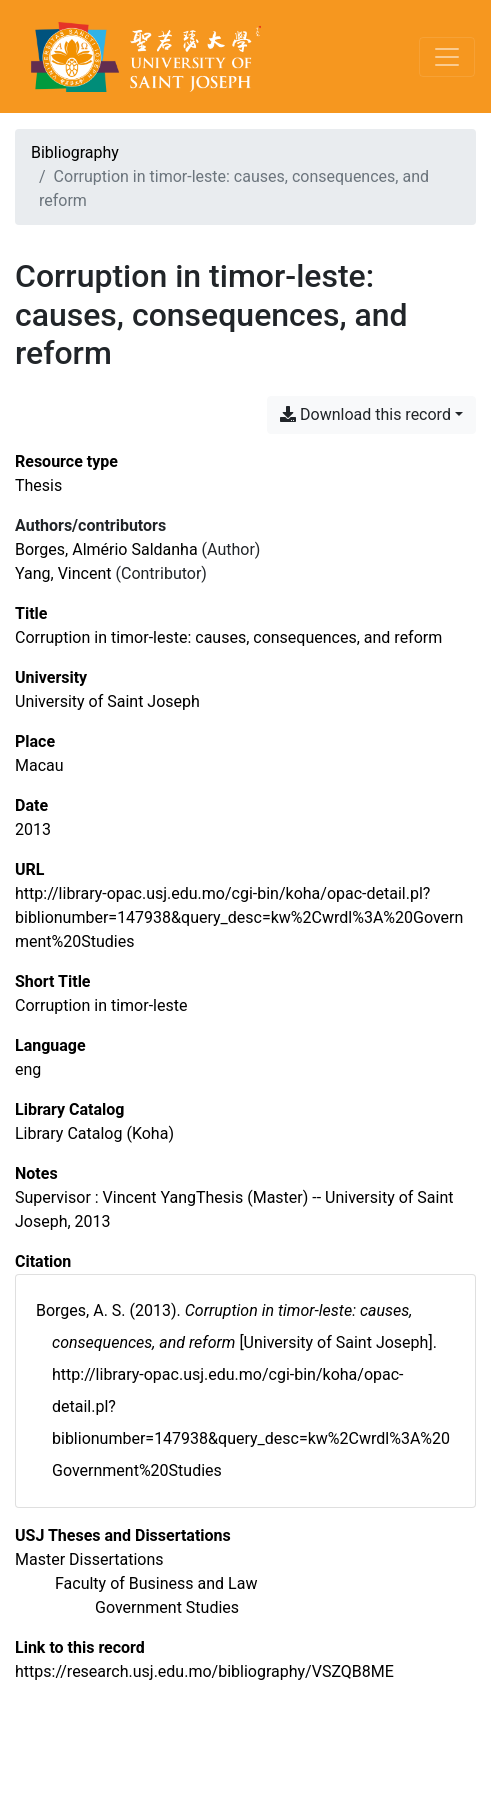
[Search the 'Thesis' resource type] (38, 485)
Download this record (365, 414)
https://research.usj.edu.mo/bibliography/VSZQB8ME (204, 1671)
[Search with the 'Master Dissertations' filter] (89, 1559)
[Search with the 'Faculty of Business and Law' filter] (156, 1583)
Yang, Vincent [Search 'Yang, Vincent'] (63, 573)
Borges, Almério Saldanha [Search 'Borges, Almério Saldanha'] (106, 549)
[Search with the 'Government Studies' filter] (167, 1607)
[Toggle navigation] (447, 57)
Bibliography (75, 152)
